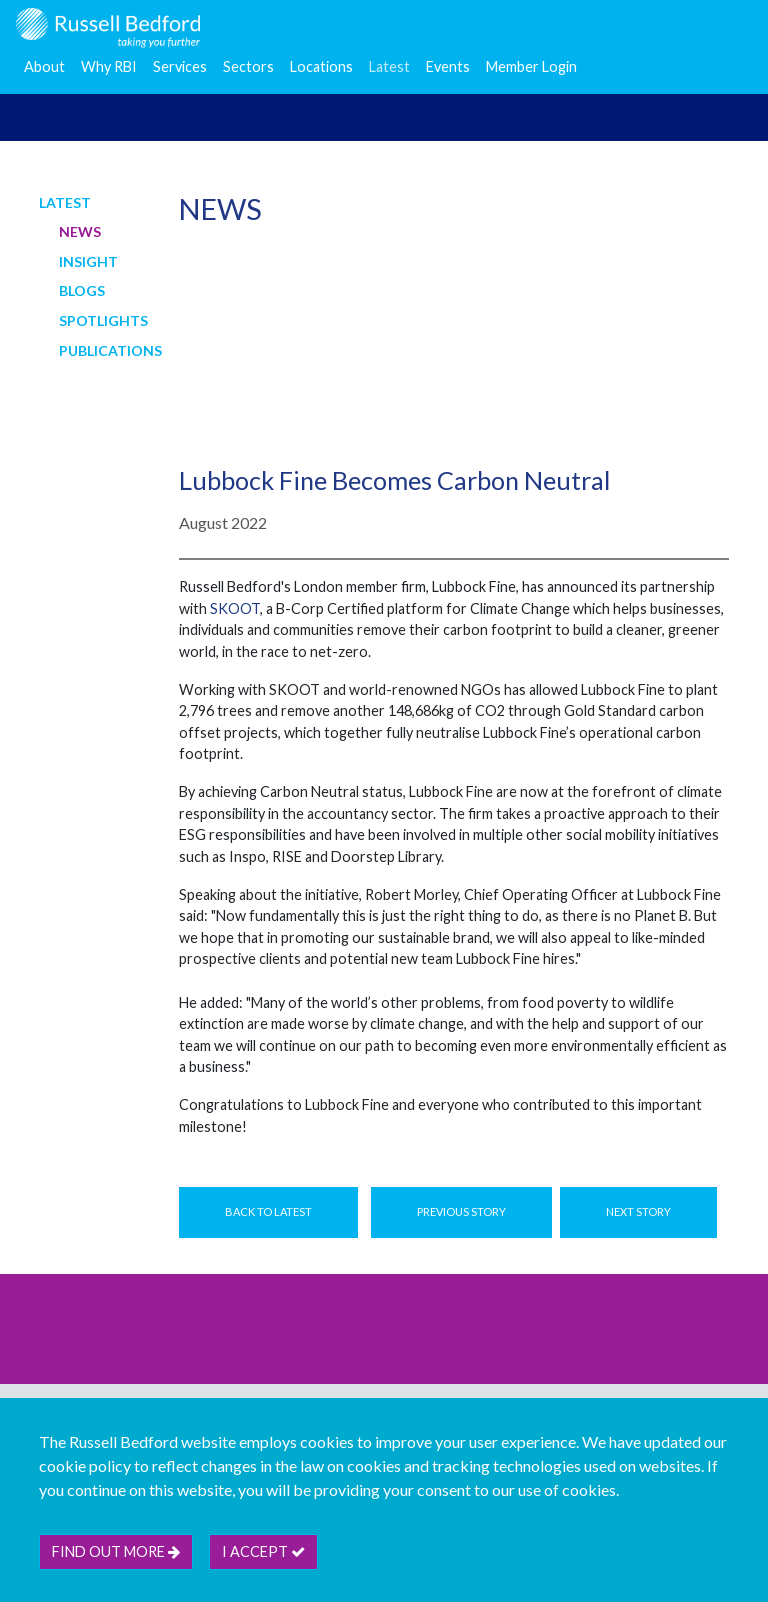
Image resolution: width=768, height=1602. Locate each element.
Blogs (82, 290)
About (44, 66)
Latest (389, 66)
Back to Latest (268, 1211)
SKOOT (235, 608)
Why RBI (109, 66)
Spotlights (103, 320)
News (80, 231)
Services (180, 66)
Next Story (638, 1211)
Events (448, 66)
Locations (321, 66)
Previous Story (461, 1211)
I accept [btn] (263, 1551)
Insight (88, 261)
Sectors (248, 66)
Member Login (531, 66)
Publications (110, 350)
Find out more (116, 1551)
